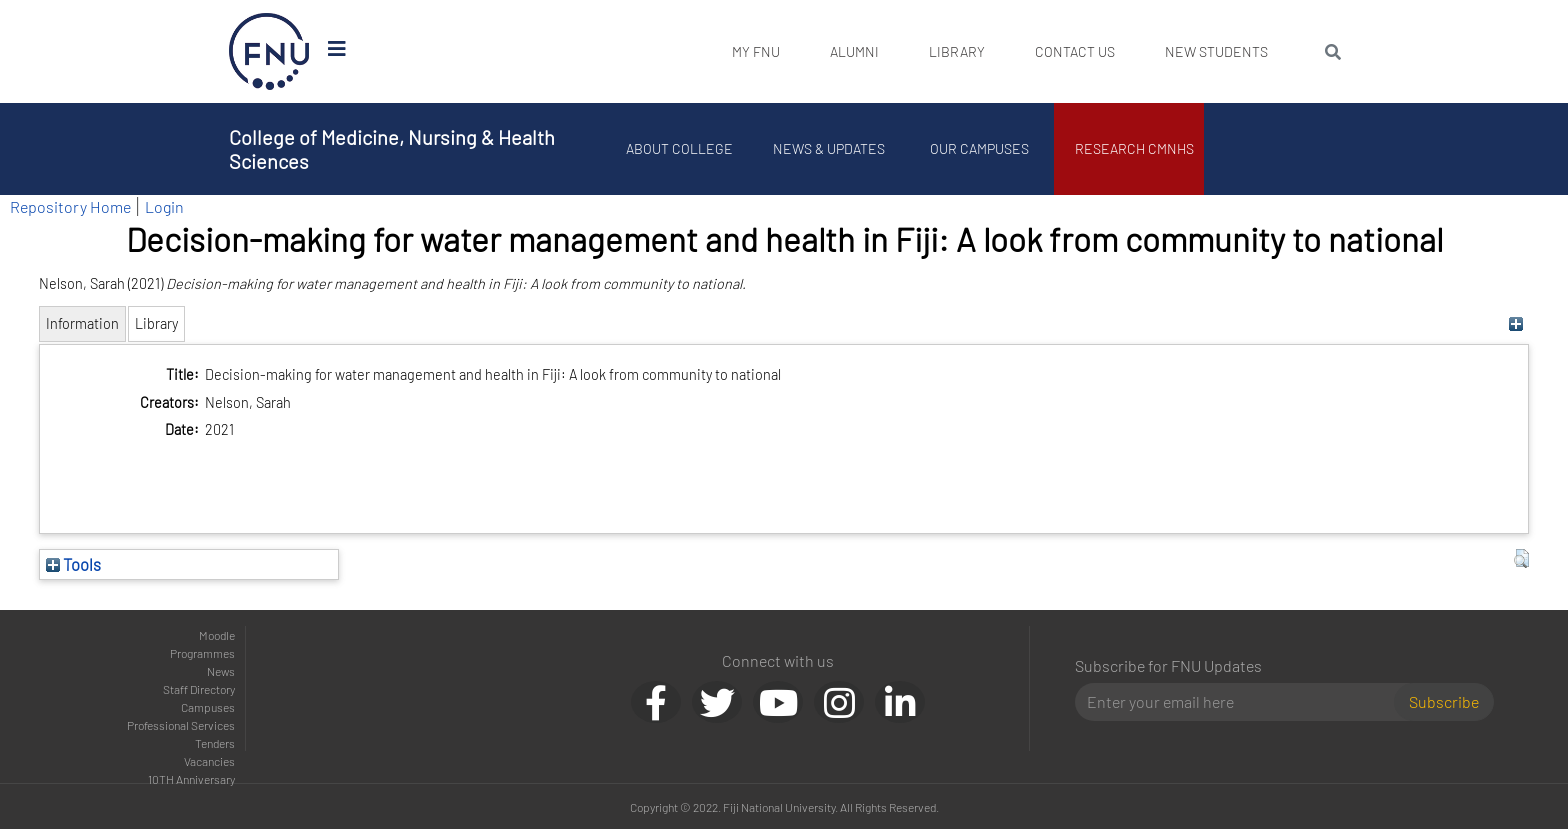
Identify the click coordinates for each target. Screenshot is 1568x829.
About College (679, 148)
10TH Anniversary (191, 779)
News (221, 671)
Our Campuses (979, 148)
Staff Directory (199, 689)
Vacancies (209, 761)
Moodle (217, 635)
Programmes (202, 653)
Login (164, 206)
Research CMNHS (1134, 148)
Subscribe (1444, 701)
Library (957, 51)
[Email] (1242, 702)
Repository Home (70, 206)
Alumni (854, 51)
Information (82, 323)
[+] (1516, 323)
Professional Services (181, 725)
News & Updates (829, 148)
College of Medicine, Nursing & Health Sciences (392, 149)
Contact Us (1075, 51)
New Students (1216, 51)
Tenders (215, 743)
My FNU (756, 51)
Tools (73, 564)
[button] (1521, 559)
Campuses (208, 707)
